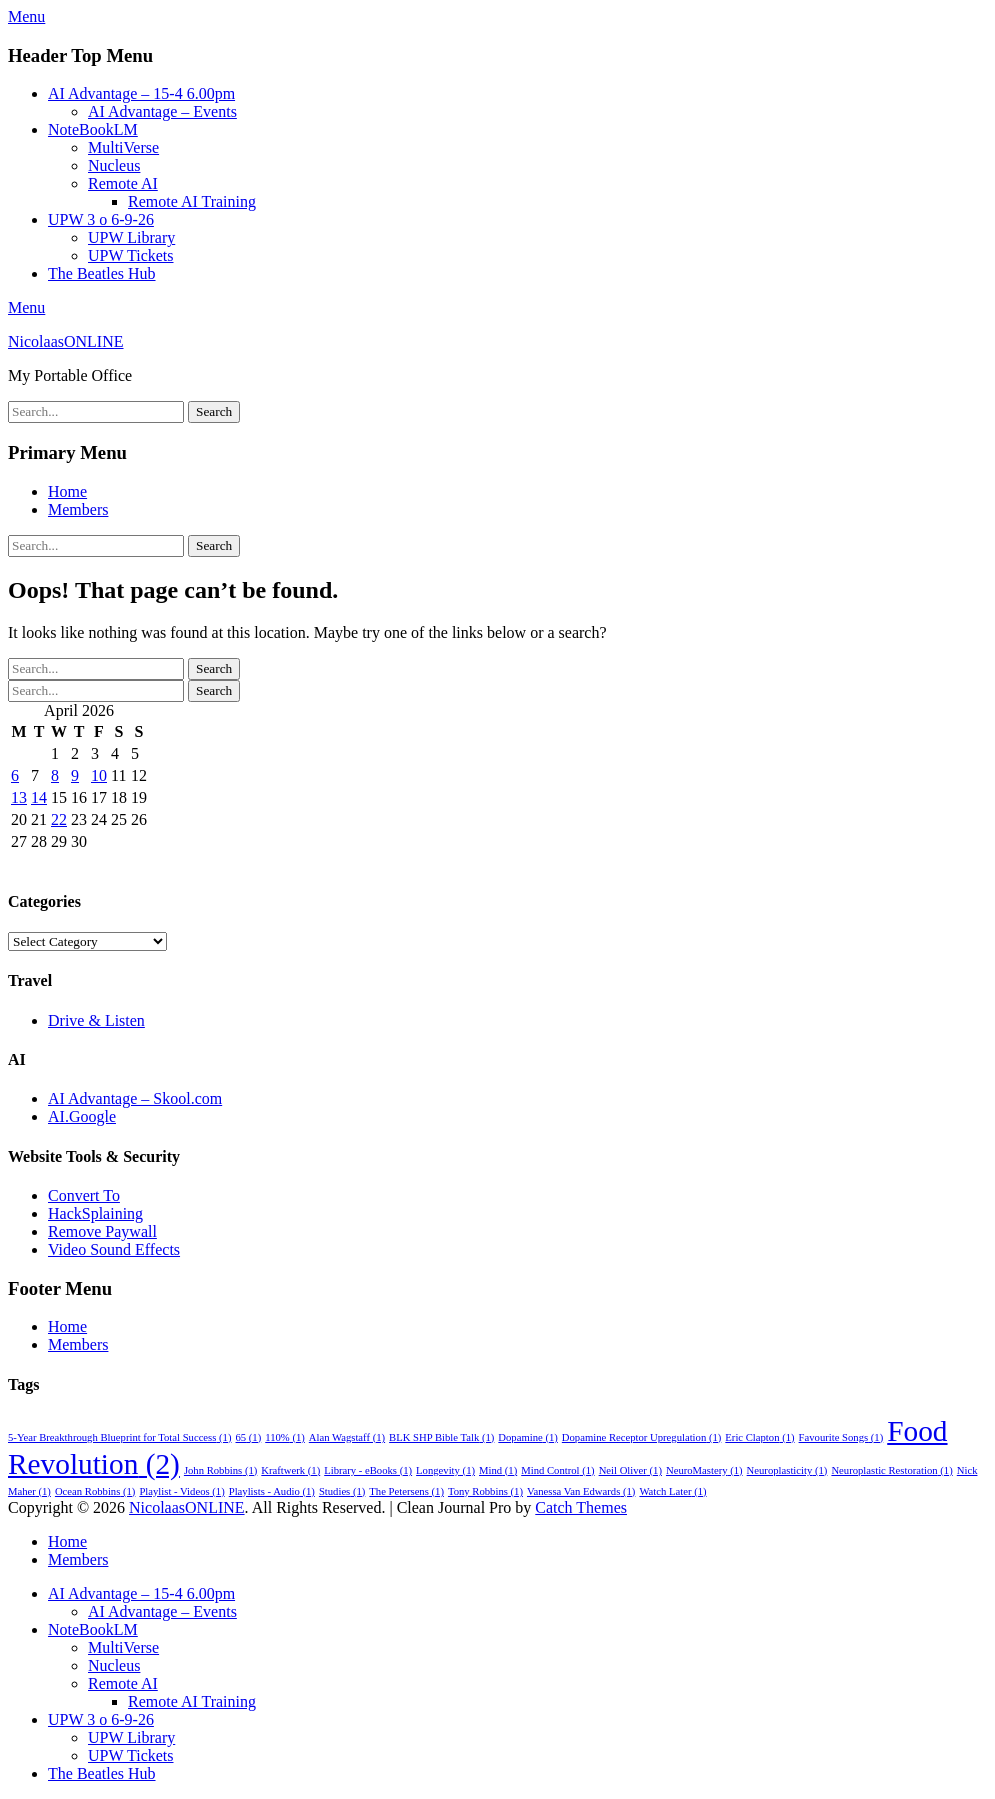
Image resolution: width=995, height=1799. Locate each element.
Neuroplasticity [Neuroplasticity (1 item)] (787, 1470)
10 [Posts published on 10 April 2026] (99, 775)
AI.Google (82, 1116)
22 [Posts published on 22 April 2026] (59, 819)
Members (78, 509)
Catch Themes (581, 1507)
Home (67, 491)
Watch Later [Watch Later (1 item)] (672, 1491)
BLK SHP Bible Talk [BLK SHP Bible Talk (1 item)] (441, 1437)
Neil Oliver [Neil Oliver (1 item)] (630, 1470)
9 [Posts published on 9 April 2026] (75, 775)
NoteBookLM (93, 129)
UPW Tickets (131, 255)
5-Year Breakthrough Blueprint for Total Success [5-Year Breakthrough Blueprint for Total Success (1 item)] (120, 1437)
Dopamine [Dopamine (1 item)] (527, 1437)
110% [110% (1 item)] (285, 1437)
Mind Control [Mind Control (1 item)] (557, 1470)
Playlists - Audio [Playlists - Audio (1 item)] (272, 1491)
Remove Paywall (102, 1231)
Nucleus (114, 165)
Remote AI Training (192, 201)
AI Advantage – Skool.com (135, 1098)
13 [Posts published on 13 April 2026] (19, 797)
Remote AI (123, 183)
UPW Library (131, 237)
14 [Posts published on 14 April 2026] (39, 797)
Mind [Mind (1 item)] (498, 1470)
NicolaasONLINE (66, 341)
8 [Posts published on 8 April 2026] (55, 775)
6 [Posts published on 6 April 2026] (15, 775)
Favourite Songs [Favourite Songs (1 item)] (841, 1437)
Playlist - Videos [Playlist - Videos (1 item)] (181, 1491)
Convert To (84, 1195)
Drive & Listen (96, 1020)
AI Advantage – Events (162, 111)
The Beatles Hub (102, 273)
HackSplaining (95, 1213)
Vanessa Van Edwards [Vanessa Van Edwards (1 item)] (581, 1491)
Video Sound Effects (114, 1249)
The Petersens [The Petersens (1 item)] (406, 1491)
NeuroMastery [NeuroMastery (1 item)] (704, 1470)
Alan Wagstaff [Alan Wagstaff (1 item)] (347, 1437)
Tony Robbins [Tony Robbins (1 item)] (485, 1491)
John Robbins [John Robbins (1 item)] (220, 1470)
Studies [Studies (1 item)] (342, 1491)
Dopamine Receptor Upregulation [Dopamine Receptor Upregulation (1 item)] (642, 1437)
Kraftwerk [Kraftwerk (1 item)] (290, 1470)
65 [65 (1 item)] (249, 1437)
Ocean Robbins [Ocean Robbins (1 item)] (95, 1491)
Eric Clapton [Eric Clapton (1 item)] (759, 1437)
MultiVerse (123, 147)
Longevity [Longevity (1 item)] (445, 1470)
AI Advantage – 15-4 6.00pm (141, 93)
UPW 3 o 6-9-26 (101, 219)
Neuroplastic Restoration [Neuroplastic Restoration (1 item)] (891, 1470)
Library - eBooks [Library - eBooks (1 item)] (368, 1470)
